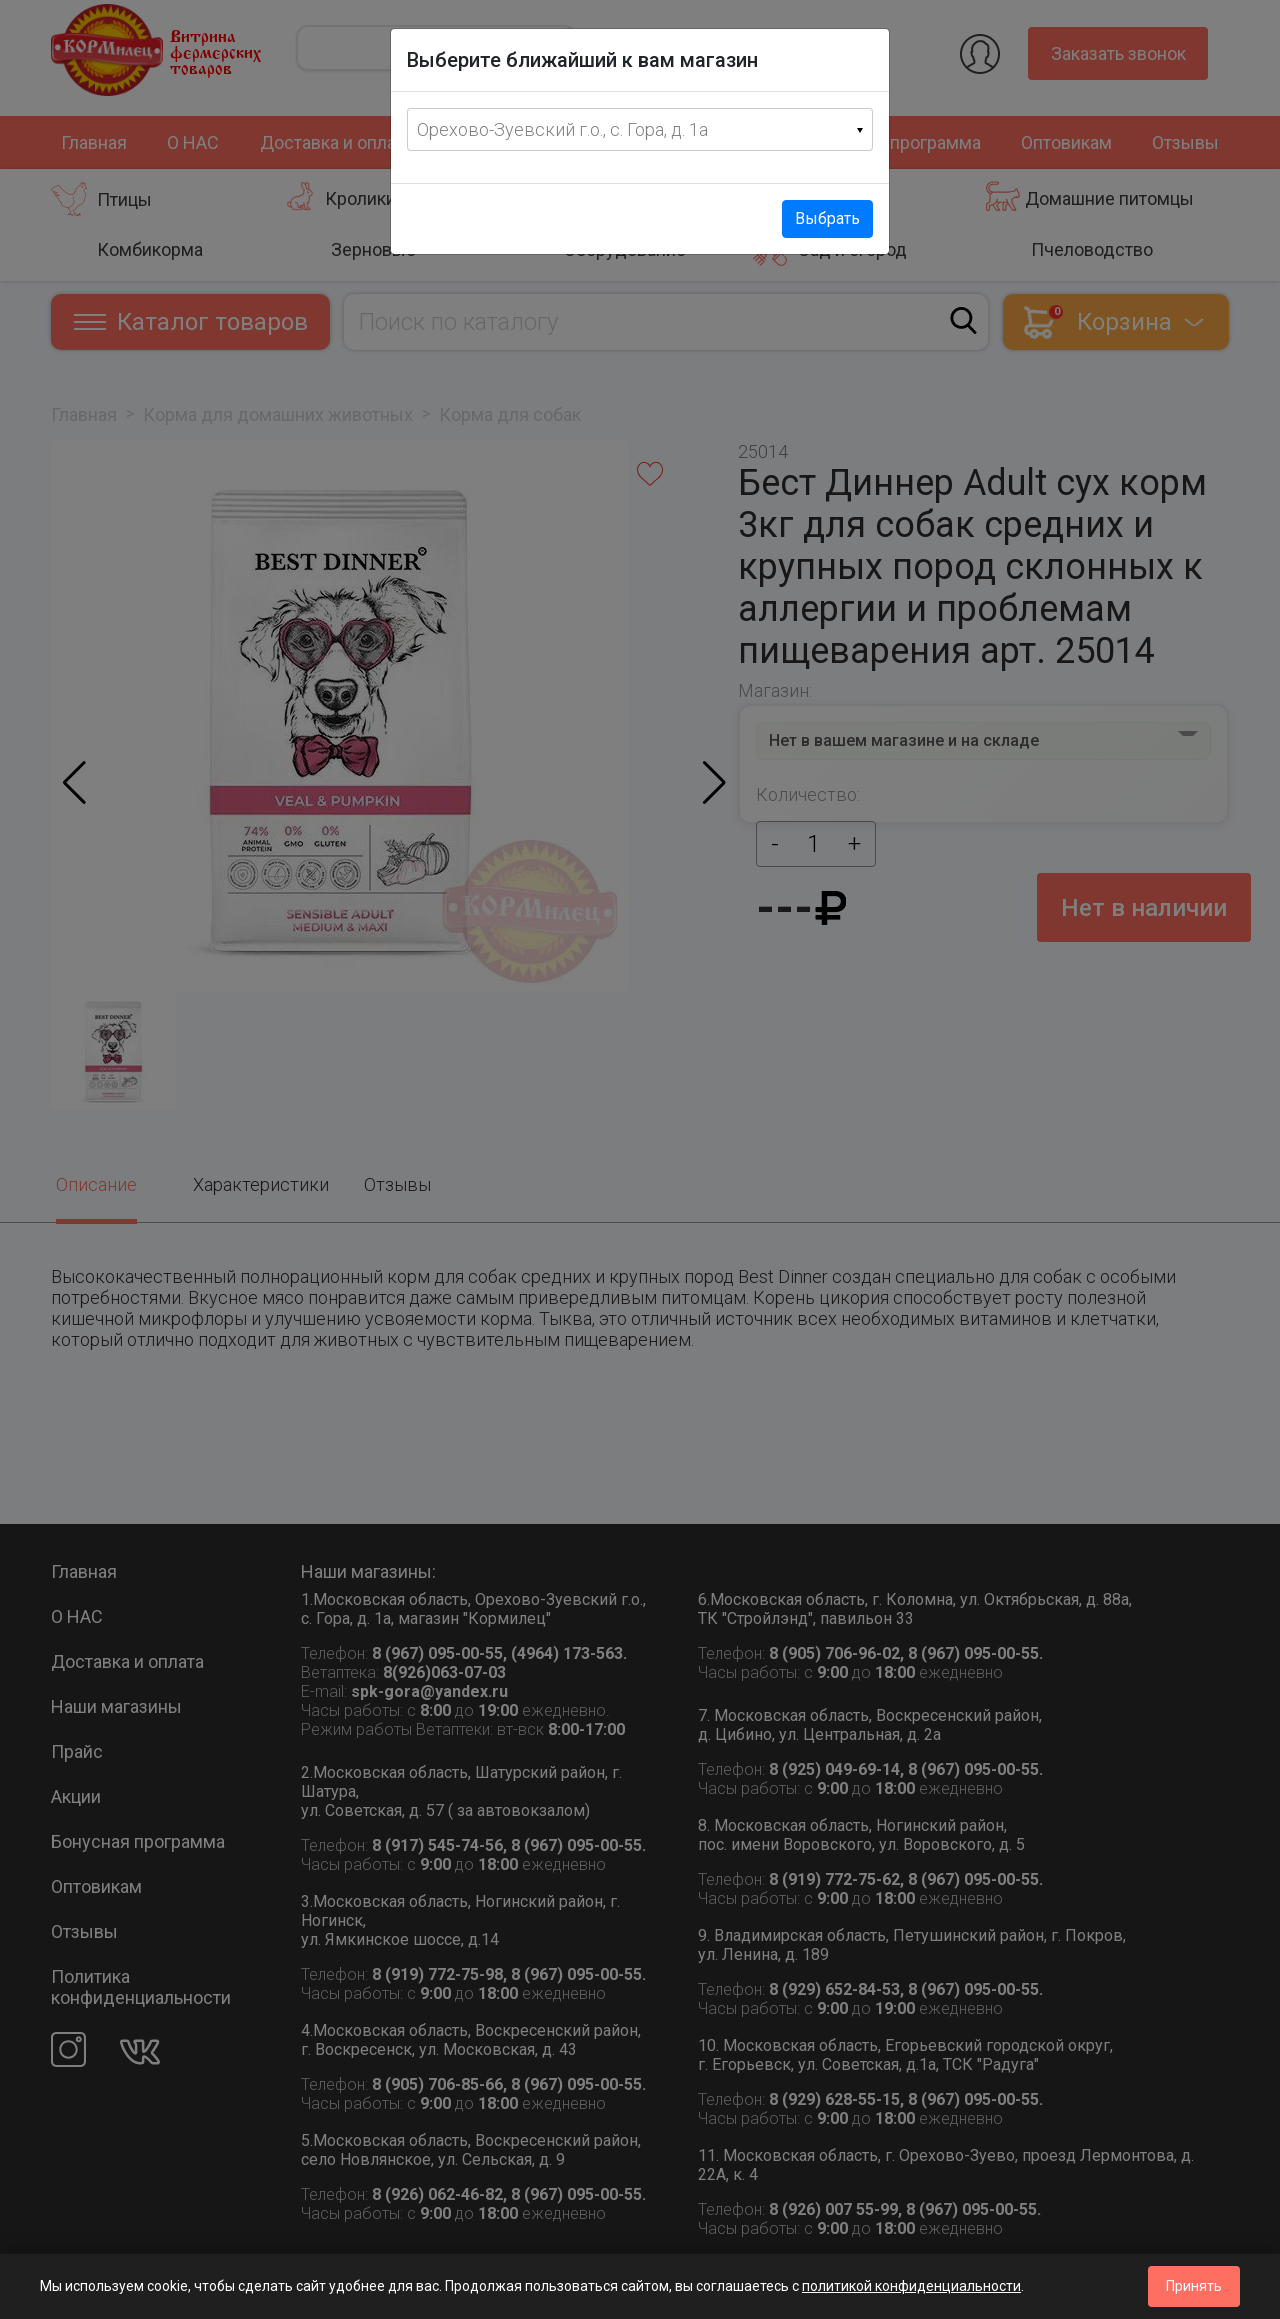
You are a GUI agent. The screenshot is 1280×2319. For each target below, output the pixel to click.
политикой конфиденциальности (911, 2286)
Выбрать (827, 218)
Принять (1194, 2286)
